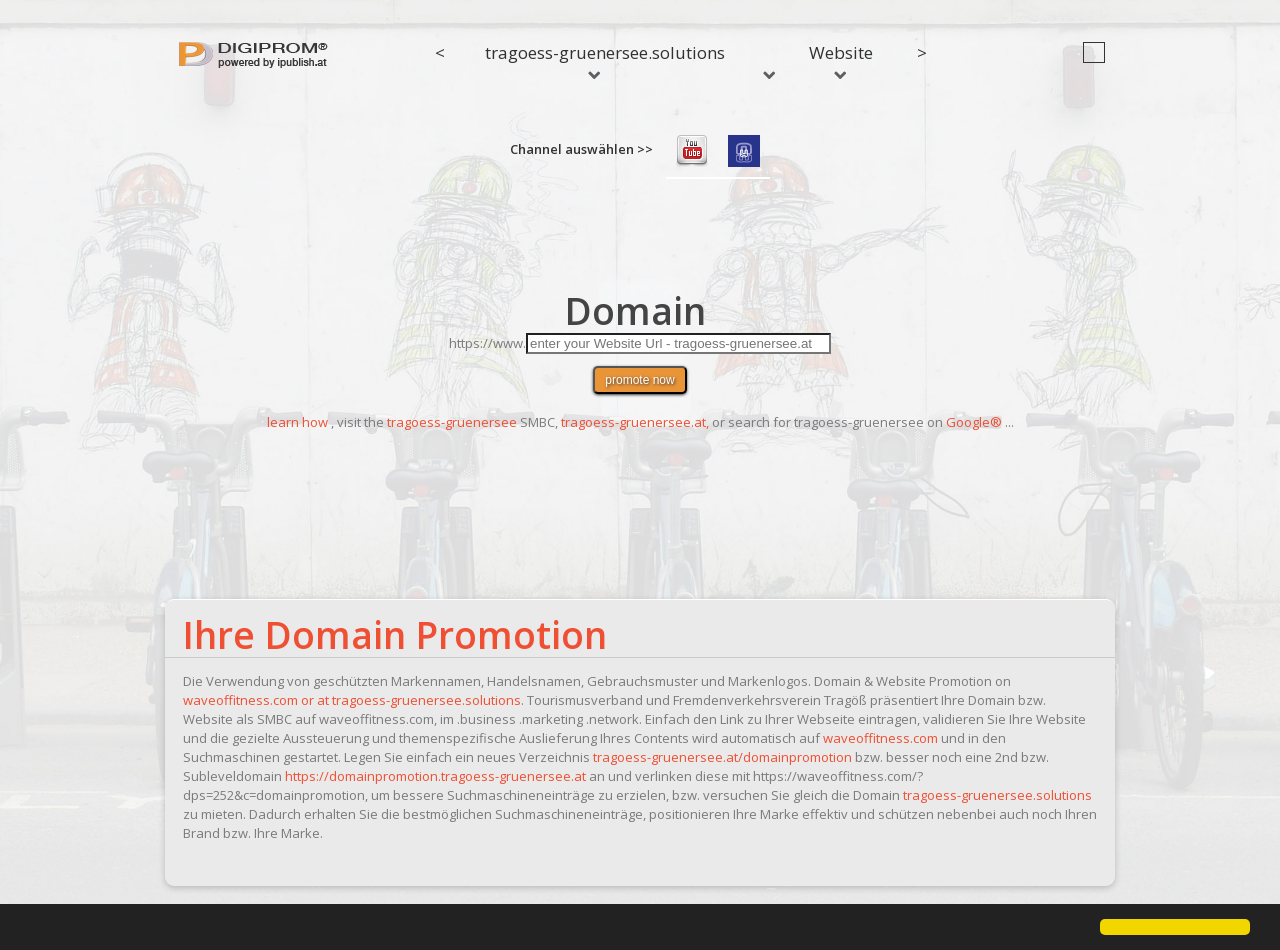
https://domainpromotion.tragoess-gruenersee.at (435, 776)
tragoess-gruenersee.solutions (605, 60)
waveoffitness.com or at (257, 700)
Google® (974, 422)
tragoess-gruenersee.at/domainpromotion (722, 757)
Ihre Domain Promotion (395, 634)
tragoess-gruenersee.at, (635, 422)
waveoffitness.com (880, 738)
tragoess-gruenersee (452, 422)
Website (841, 60)
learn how (297, 422)
